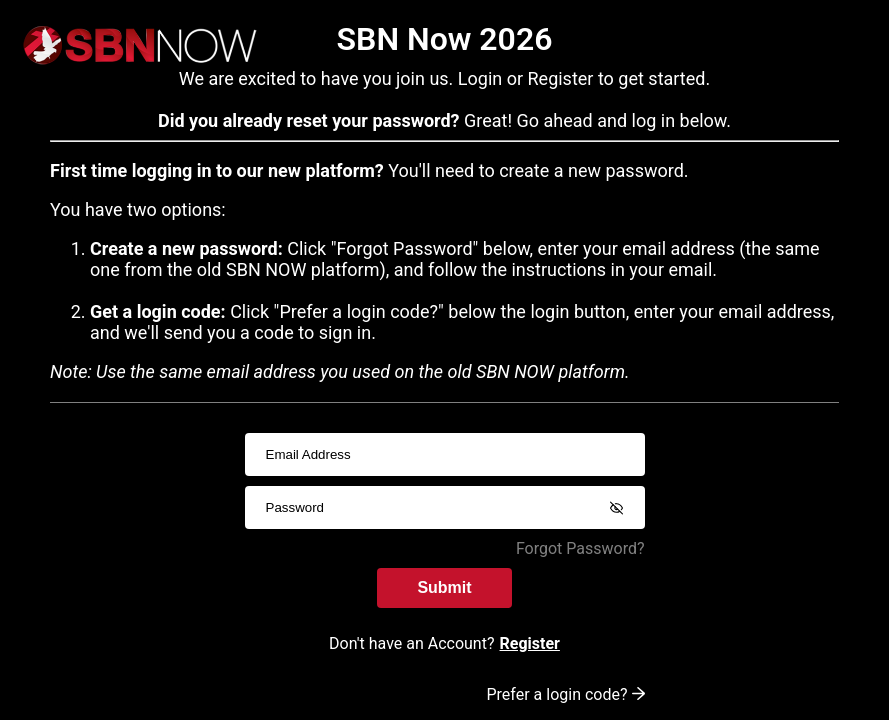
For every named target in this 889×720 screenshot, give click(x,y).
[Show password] (617, 508)
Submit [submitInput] (444, 587)
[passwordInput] (445, 507)
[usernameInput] (445, 454)
